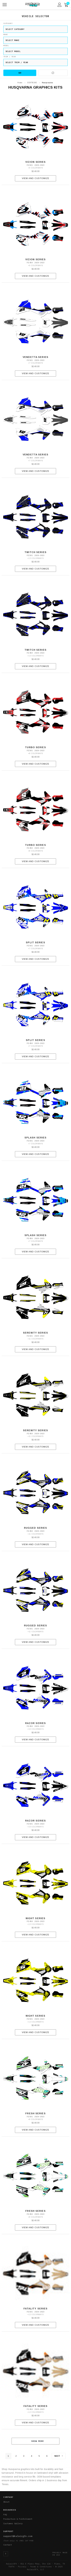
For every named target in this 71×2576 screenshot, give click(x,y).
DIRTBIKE (32, 83)
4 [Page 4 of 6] (31, 2456)
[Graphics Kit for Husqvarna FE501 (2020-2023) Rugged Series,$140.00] (35, 1590)
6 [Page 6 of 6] (47, 2456)
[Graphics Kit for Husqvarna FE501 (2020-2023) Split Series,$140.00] (35, 907)
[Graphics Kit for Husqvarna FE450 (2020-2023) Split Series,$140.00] (35, 1004)
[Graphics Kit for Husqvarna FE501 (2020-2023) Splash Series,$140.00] (35, 1102)
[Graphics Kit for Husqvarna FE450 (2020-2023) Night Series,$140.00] (35, 1883)
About (6, 2501)
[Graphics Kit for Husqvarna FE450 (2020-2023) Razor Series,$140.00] (35, 1687)
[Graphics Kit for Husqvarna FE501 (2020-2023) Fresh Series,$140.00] (35, 2078)
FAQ (5, 2514)
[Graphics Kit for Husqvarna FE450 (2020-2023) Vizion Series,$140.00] (35, 224)
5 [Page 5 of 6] (39, 2456)
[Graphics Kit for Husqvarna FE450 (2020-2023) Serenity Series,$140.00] (35, 1395)
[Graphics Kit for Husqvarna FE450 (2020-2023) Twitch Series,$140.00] (35, 614)
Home (19, 83)
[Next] (59, 2456)
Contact (7, 2544)
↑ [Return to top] (5, 2553)
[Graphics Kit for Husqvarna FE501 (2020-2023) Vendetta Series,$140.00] (35, 321)
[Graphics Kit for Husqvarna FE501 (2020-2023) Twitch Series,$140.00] (35, 517)
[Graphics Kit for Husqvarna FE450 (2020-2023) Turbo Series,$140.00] (35, 809)
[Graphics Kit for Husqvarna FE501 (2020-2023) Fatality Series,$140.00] (35, 2273)
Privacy (22, 2566)
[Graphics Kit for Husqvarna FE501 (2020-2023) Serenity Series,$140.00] (35, 1297)
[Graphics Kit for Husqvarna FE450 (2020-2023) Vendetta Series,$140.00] (35, 419)
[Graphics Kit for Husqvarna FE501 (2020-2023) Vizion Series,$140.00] (35, 126)
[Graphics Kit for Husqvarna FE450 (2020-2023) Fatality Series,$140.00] (35, 2370)
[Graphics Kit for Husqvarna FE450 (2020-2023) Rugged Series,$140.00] (35, 1492)
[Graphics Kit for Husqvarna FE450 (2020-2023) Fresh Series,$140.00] (35, 2175)
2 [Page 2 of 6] (16, 2456)
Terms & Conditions (41, 2566)
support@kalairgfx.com (17, 2536)
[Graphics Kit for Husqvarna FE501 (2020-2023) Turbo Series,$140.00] (35, 712)
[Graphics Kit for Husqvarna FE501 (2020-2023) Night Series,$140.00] (35, 1980)
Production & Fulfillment (17, 2519)
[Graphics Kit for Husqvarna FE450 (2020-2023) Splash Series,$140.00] (35, 1200)
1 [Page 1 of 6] (8, 2456)
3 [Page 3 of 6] (23, 2456)
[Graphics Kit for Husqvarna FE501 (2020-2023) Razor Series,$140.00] (35, 1785)
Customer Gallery (13, 2523)
